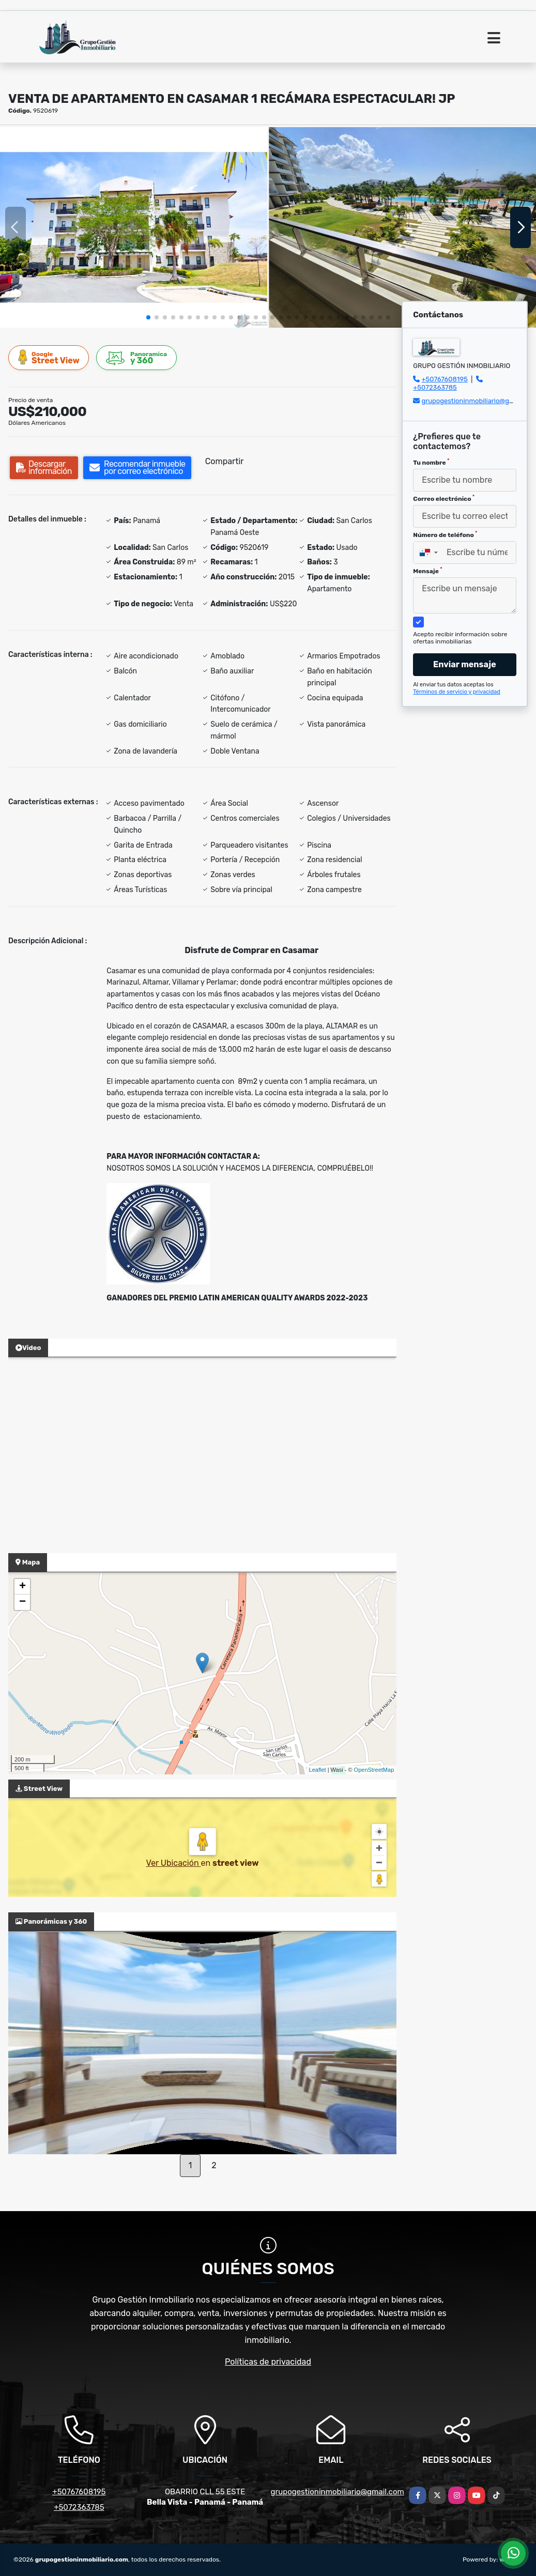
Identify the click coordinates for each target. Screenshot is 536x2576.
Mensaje (427, 570)
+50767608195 (444, 379)
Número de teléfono (445, 534)
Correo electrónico (443, 498)
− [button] (22, 1602)
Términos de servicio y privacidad (456, 691)
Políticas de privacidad (268, 2362)
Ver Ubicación (173, 1863)
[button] (148, 317)
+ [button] (22, 1586)
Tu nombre (431, 462)
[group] (133, 227)
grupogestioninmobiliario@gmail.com (337, 2491)
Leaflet (317, 1770)
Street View (49, 357)
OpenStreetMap (374, 1770)
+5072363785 (435, 387)
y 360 (137, 357)
